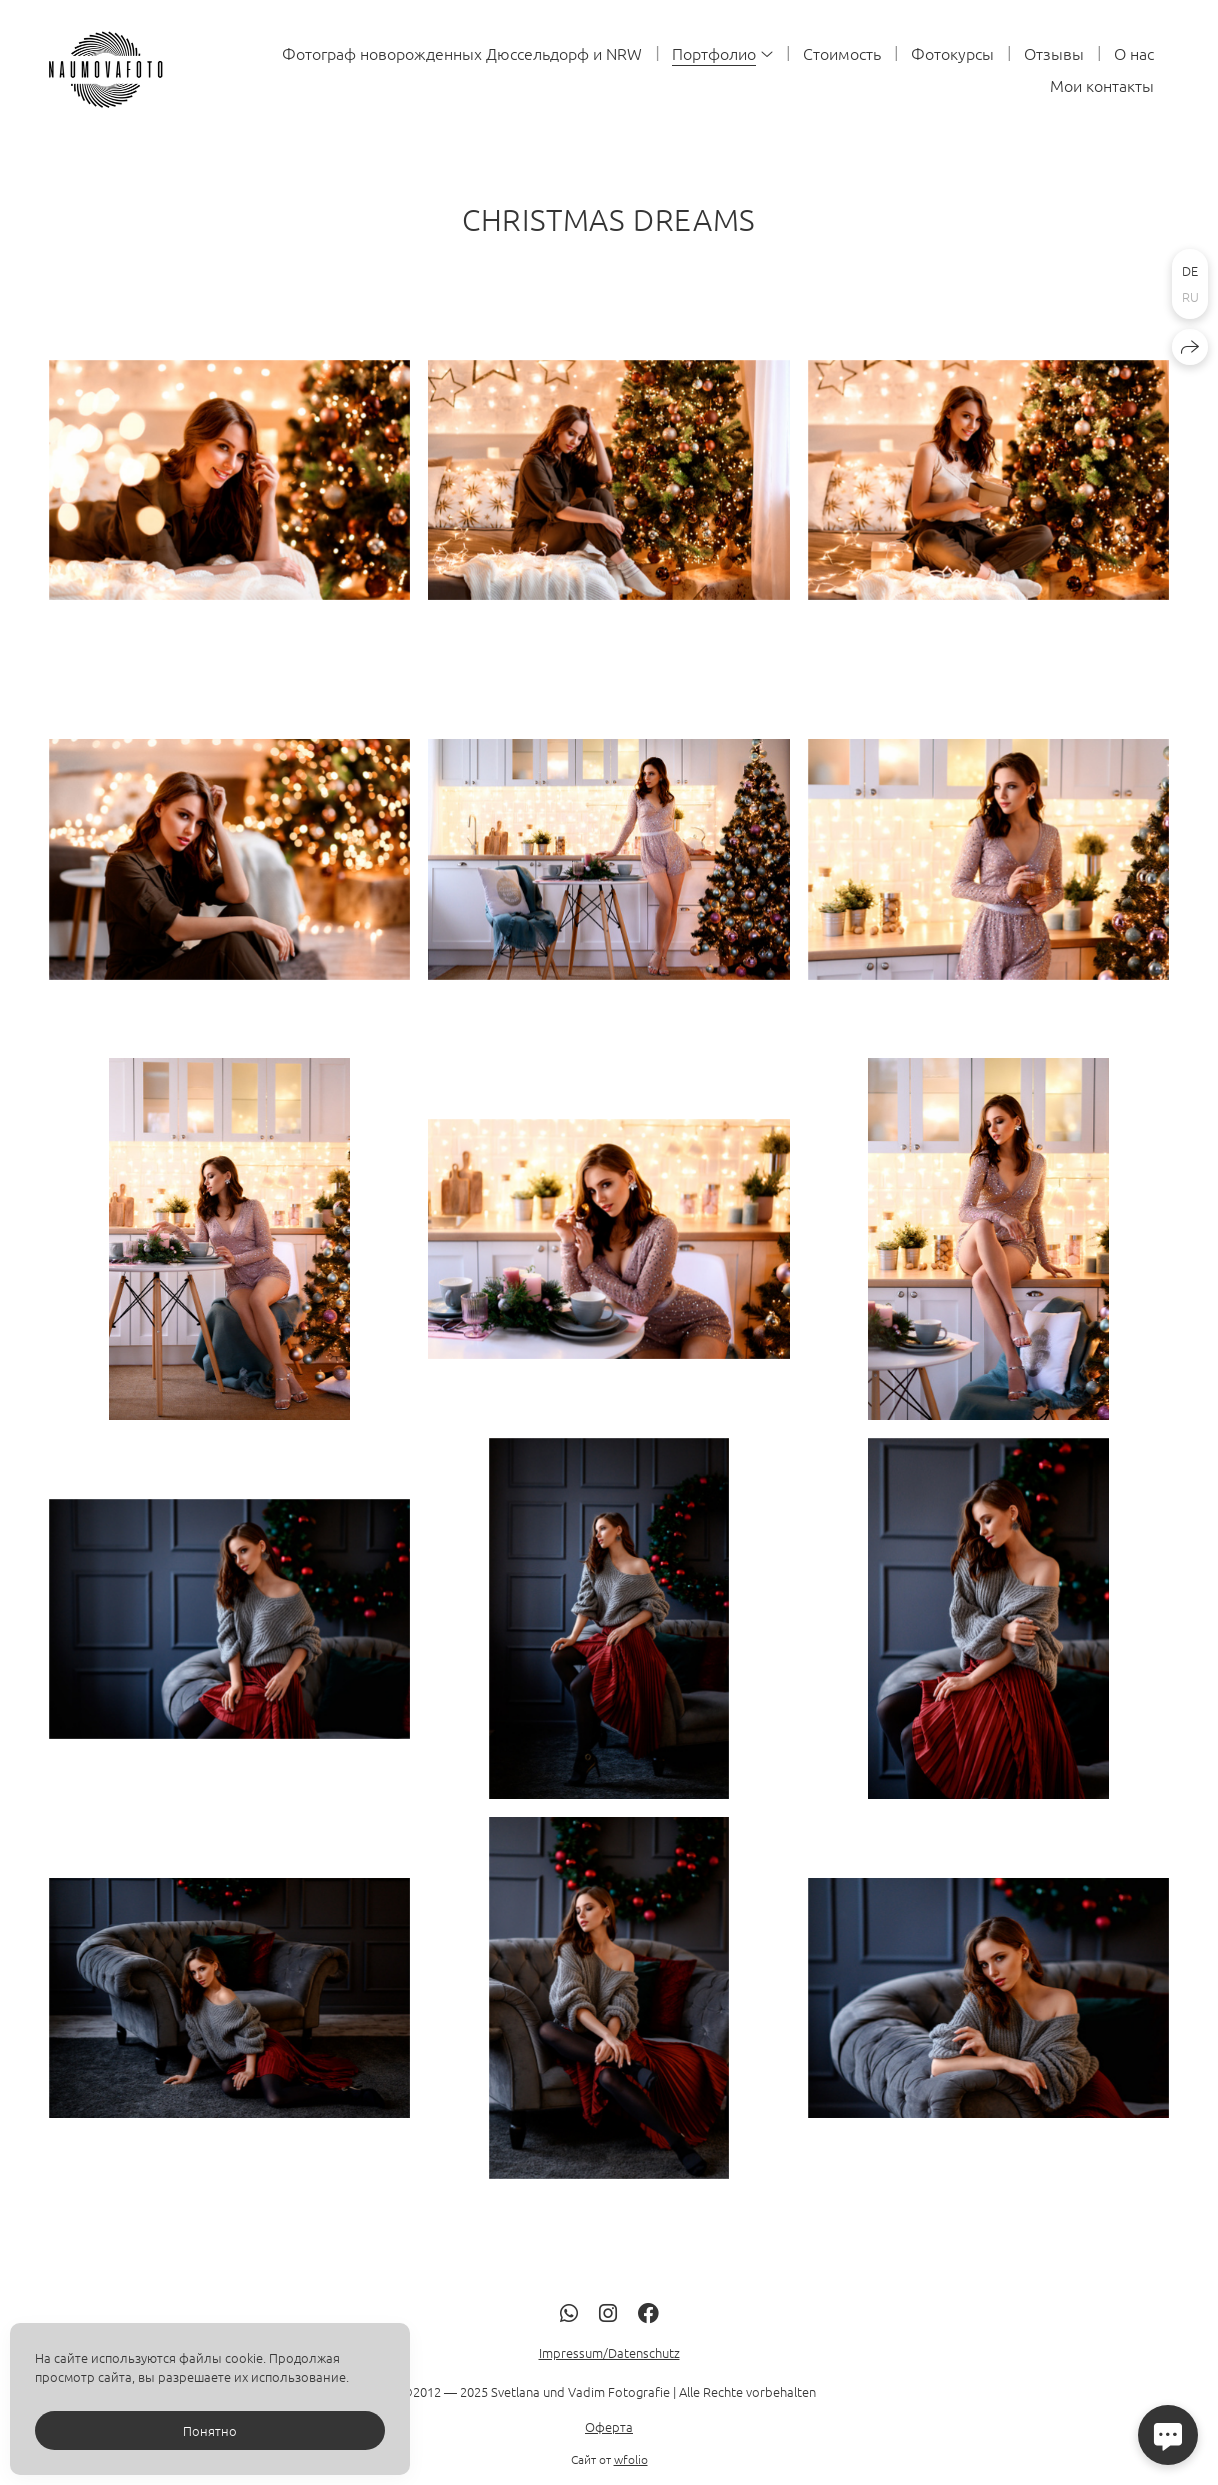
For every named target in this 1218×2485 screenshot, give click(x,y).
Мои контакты (1102, 85)
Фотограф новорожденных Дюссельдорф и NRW (462, 53)
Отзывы (1054, 53)
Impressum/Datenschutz (609, 2391)
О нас (1134, 53)
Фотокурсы (952, 53)
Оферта (609, 2464)
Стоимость (842, 53)
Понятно (210, 2430)
